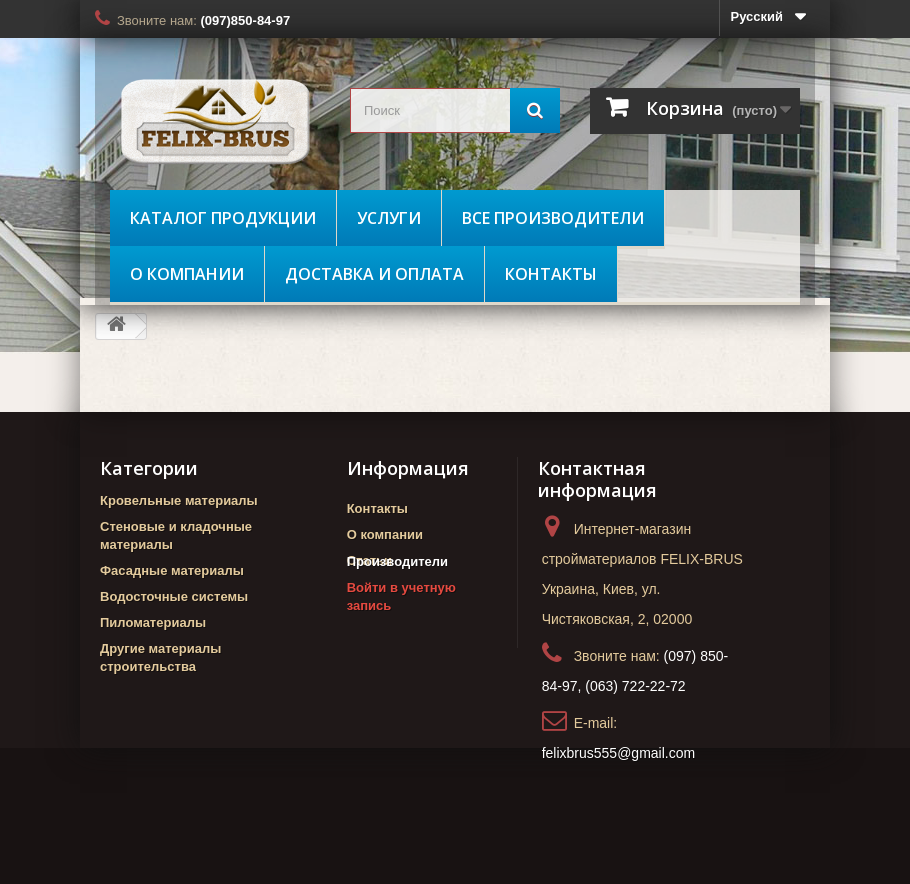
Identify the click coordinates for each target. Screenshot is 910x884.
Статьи (369, 560)
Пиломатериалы (153, 622)
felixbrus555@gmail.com (619, 753)
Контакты (551, 274)
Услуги (389, 218)
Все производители (553, 218)
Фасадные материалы (172, 570)
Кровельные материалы (179, 500)
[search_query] (455, 110)
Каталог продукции (223, 218)
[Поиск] (535, 110)
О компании (187, 274)
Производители (397, 595)
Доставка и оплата (374, 274)
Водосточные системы (174, 596)
